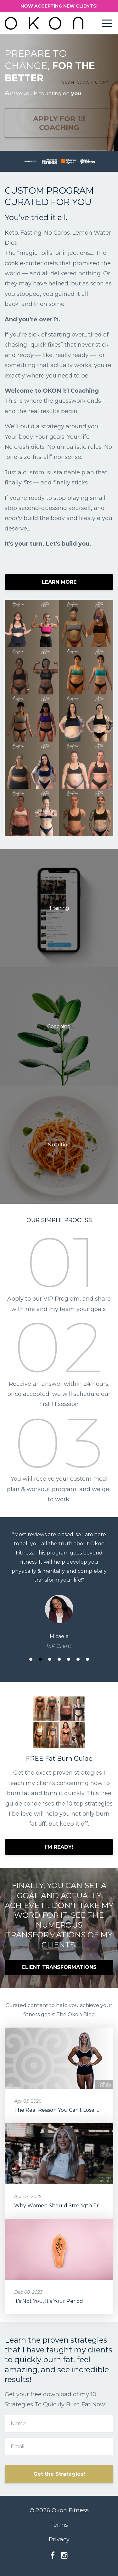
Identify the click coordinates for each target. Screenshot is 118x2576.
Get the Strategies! (59, 2474)
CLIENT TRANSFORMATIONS (59, 1967)
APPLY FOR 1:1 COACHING (59, 123)
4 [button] (59, 1659)
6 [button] (78, 1659)
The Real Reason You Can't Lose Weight (64, 2110)
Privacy (59, 2539)
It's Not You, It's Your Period (48, 2301)
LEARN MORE (59, 582)
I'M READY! (59, 1847)
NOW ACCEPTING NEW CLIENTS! (59, 6)
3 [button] (49, 1659)
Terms (59, 2524)
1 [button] (30, 1659)
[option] (59, 1589)
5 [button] (68, 1659)
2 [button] (40, 1659)
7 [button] (87, 1659)
